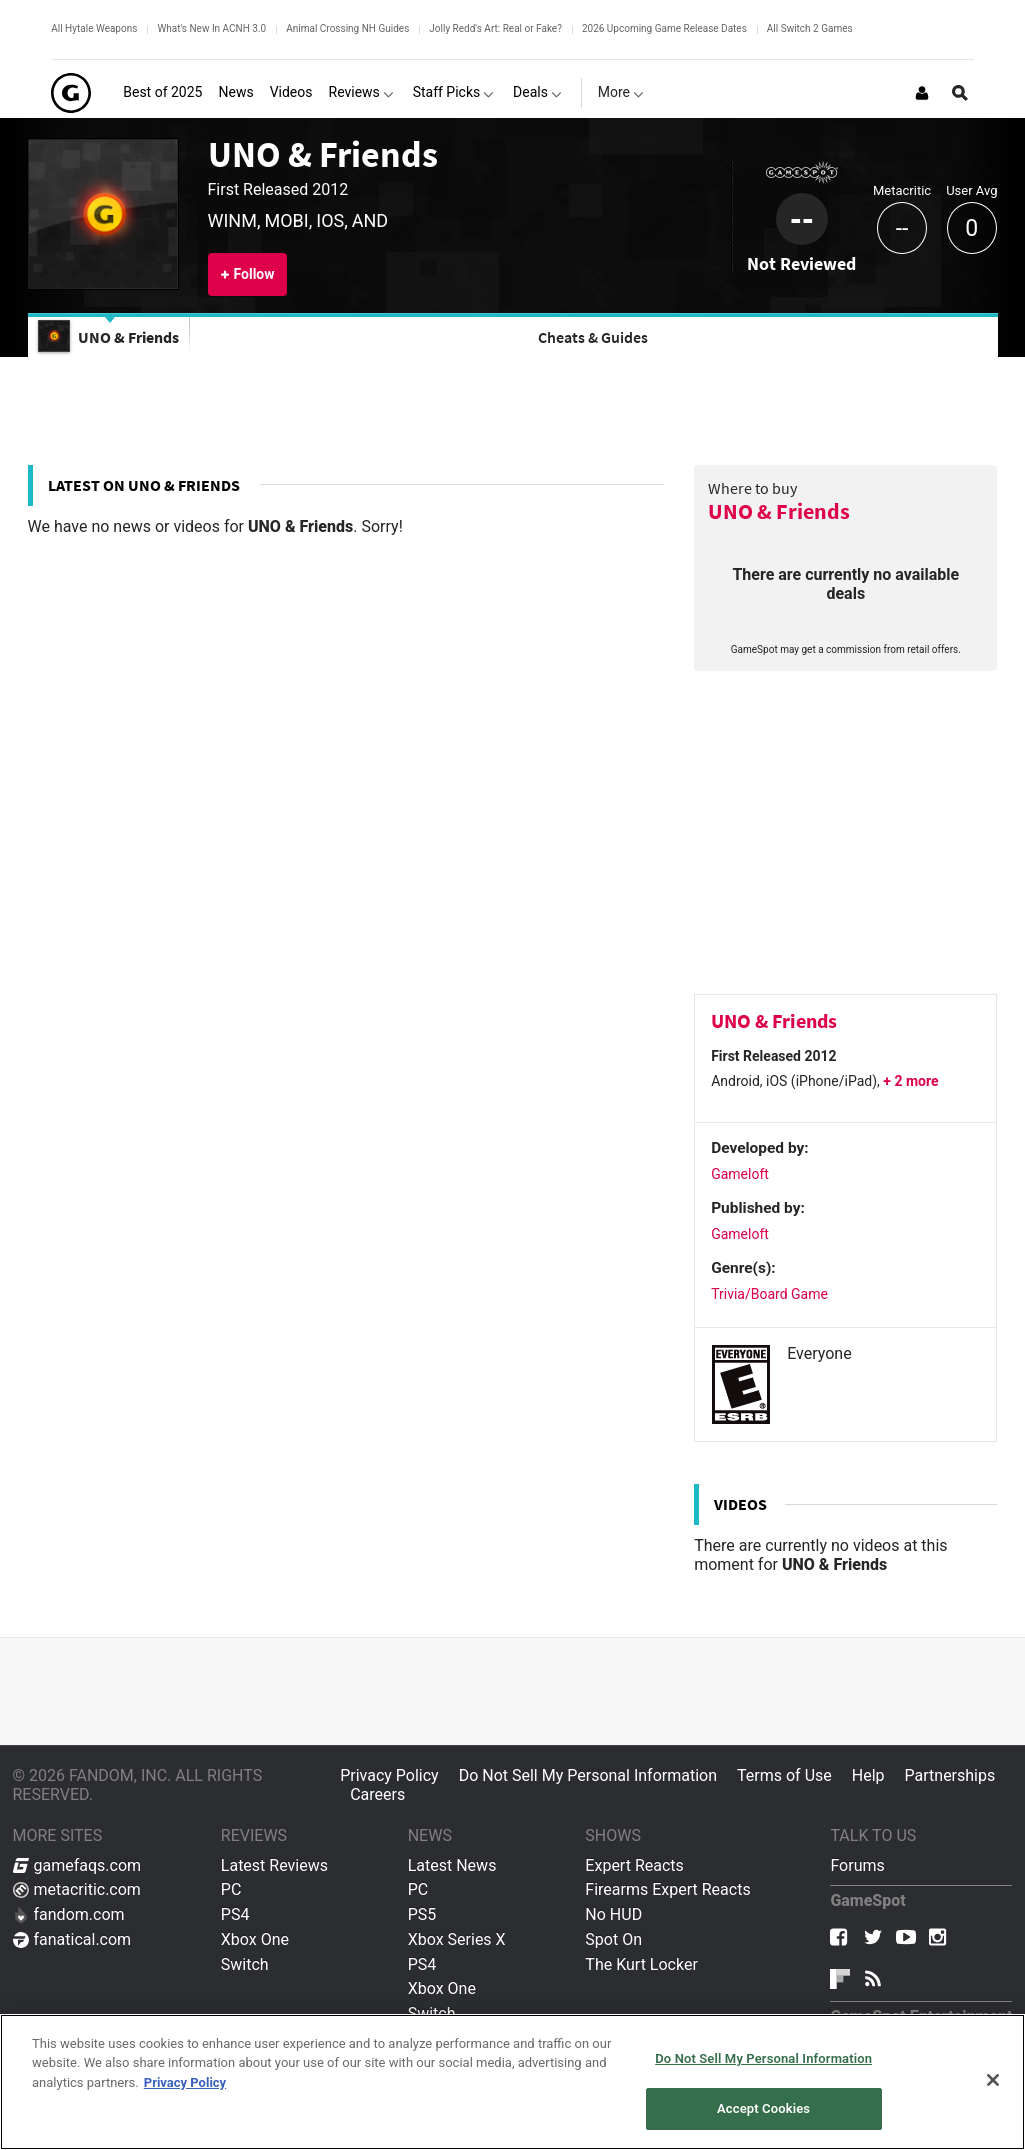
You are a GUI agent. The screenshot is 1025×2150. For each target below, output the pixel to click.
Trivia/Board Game (769, 1294)
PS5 (422, 1914)
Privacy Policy (389, 1775)
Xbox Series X (457, 1939)
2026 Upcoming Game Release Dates (664, 28)
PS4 (235, 1914)
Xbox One (255, 1939)
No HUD (613, 1914)
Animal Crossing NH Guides (347, 28)
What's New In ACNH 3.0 (211, 28)
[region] (512, 2082)
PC (231, 1889)
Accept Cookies (763, 2108)
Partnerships (950, 1775)
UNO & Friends (323, 154)
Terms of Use (784, 1775)
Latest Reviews (274, 1865)
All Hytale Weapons (94, 28)
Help (868, 1775)
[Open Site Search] (960, 93)
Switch (245, 1964)
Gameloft (740, 1174)
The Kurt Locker (641, 1964)
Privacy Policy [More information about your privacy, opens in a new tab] (185, 2082)
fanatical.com (72, 1939)
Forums (857, 1865)
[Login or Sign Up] (922, 93)
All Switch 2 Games (810, 28)
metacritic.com (77, 1889)
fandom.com (69, 1914)
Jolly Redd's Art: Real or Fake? (495, 28)
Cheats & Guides (593, 337)
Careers (377, 1794)
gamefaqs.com (77, 1865)
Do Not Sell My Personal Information (588, 1775)
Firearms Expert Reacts (667, 1889)
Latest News (452, 1865)
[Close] (993, 2080)
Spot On (613, 1939)
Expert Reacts (634, 1865)
